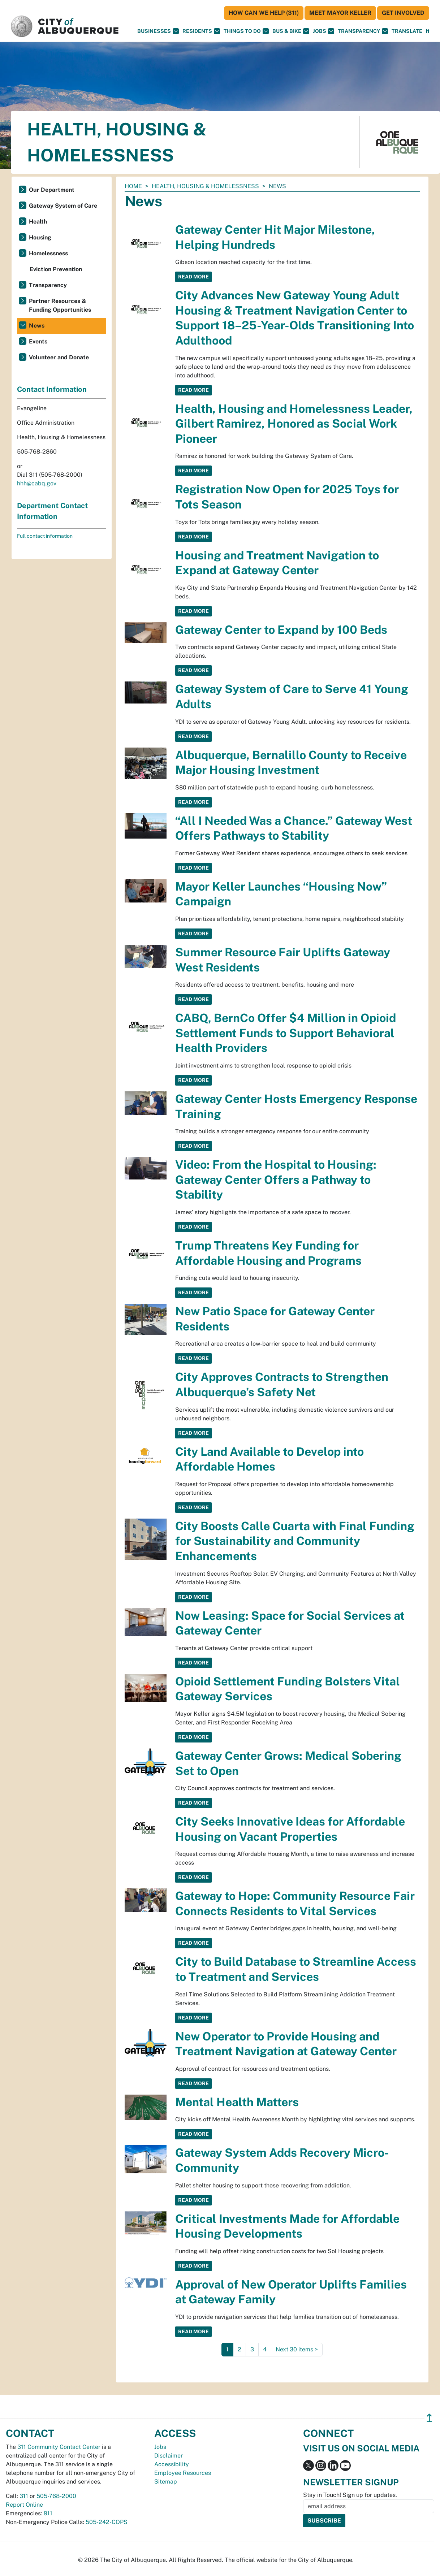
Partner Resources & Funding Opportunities (60, 305)
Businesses (158, 31)
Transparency (363, 31)
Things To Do (246, 31)
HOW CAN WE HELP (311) (264, 12)
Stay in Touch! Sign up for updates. (350, 2494)
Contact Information (52, 389)
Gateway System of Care (63, 205)
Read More (193, 277)
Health (38, 221)
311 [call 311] (24, 2496)
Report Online (24, 2504)
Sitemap (165, 2481)
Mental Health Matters (237, 2102)
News (36, 325)
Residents (201, 31)
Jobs (323, 31)
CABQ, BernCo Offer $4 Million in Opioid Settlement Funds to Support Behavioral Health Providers (285, 1033)
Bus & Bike (290, 31)
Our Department (51, 189)
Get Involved (403, 12)
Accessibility (171, 2464)
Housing (40, 237)
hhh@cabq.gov (36, 483)
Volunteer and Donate (59, 357)
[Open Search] (427, 31)
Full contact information (45, 536)
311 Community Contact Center (58, 2446)
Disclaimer (168, 2455)
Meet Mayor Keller (340, 12)
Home (133, 186)
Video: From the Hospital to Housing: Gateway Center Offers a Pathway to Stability (275, 1179)
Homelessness (48, 253)
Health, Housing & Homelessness (205, 186)
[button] (407, 31)
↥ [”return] (429, 2418)
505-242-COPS (107, 2522)
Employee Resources (182, 2472)
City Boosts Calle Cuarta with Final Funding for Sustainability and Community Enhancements (294, 1541)
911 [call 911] (48, 2513)
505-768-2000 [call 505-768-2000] (56, 2496)
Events (38, 341)
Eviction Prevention (56, 269)
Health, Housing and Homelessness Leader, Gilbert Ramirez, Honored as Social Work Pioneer (294, 423)
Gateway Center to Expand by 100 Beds (281, 629)
